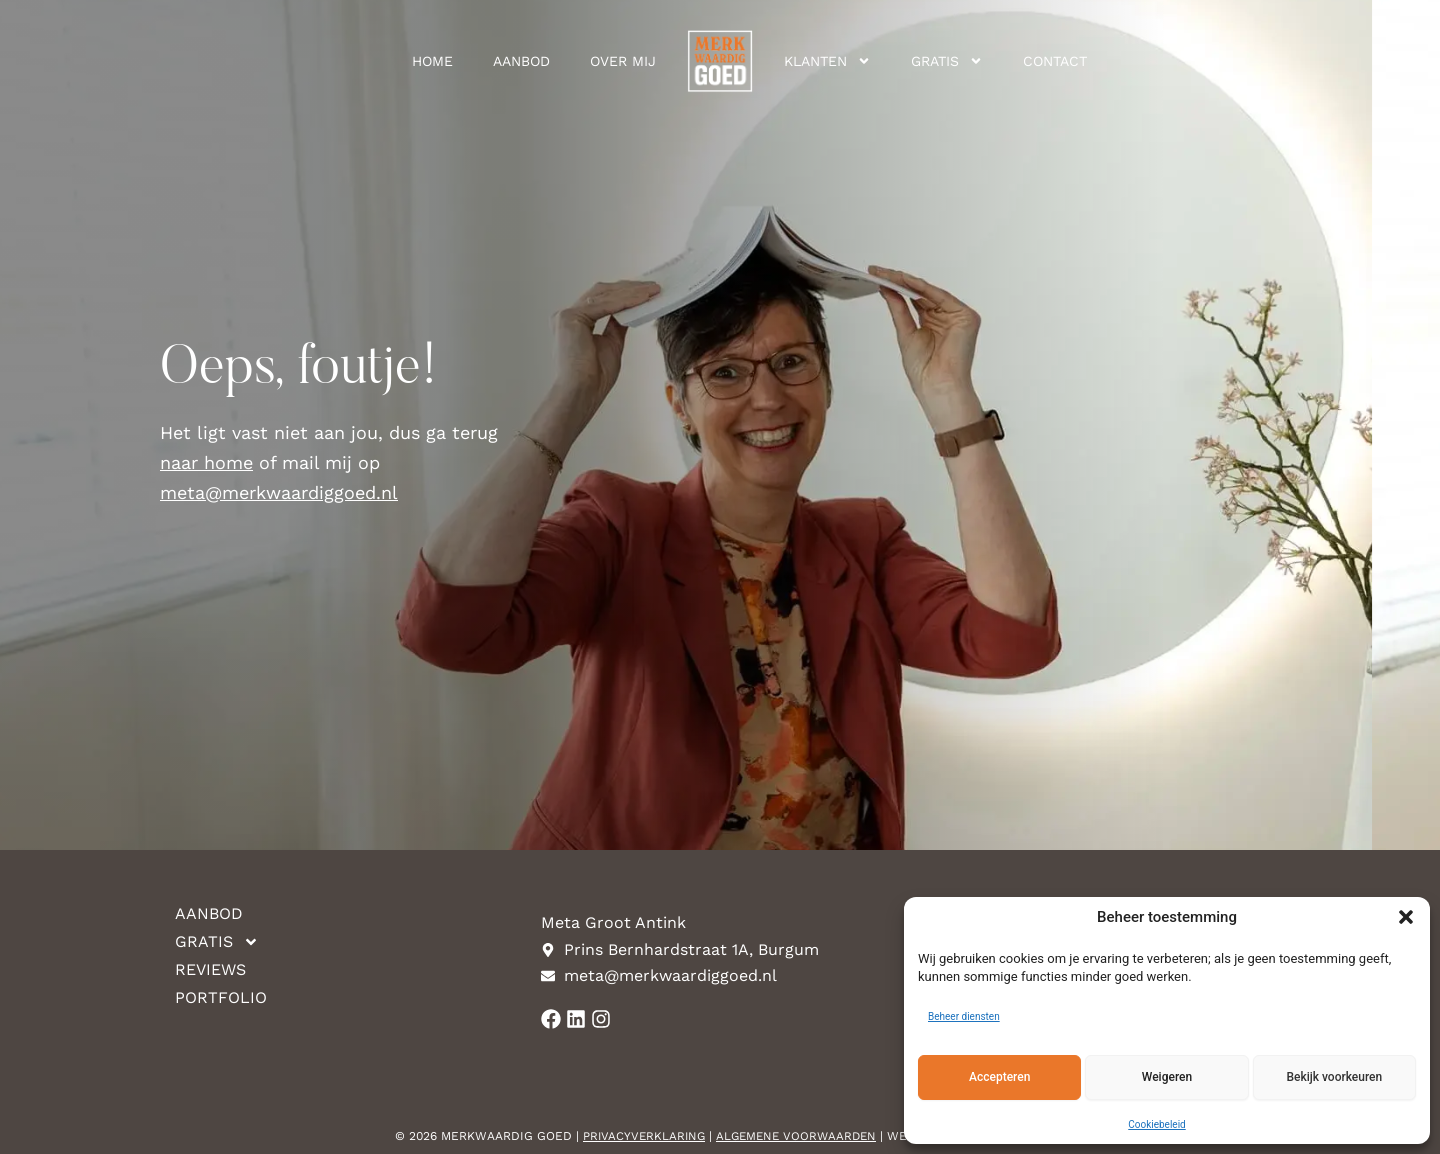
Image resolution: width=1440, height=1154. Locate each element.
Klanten (827, 61)
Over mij (623, 61)
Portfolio (221, 997)
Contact (1055, 61)
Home (432, 61)
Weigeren (1167, 1077)
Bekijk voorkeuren (1334, 1077)
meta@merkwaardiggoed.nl (279, 492)
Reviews (210, 969)
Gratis (947, 61)
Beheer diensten (964, 1016)
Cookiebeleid (1156, 1124)
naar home (206, 462)
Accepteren (999, 1077)
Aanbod (521, 61)
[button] (1406, 917)
